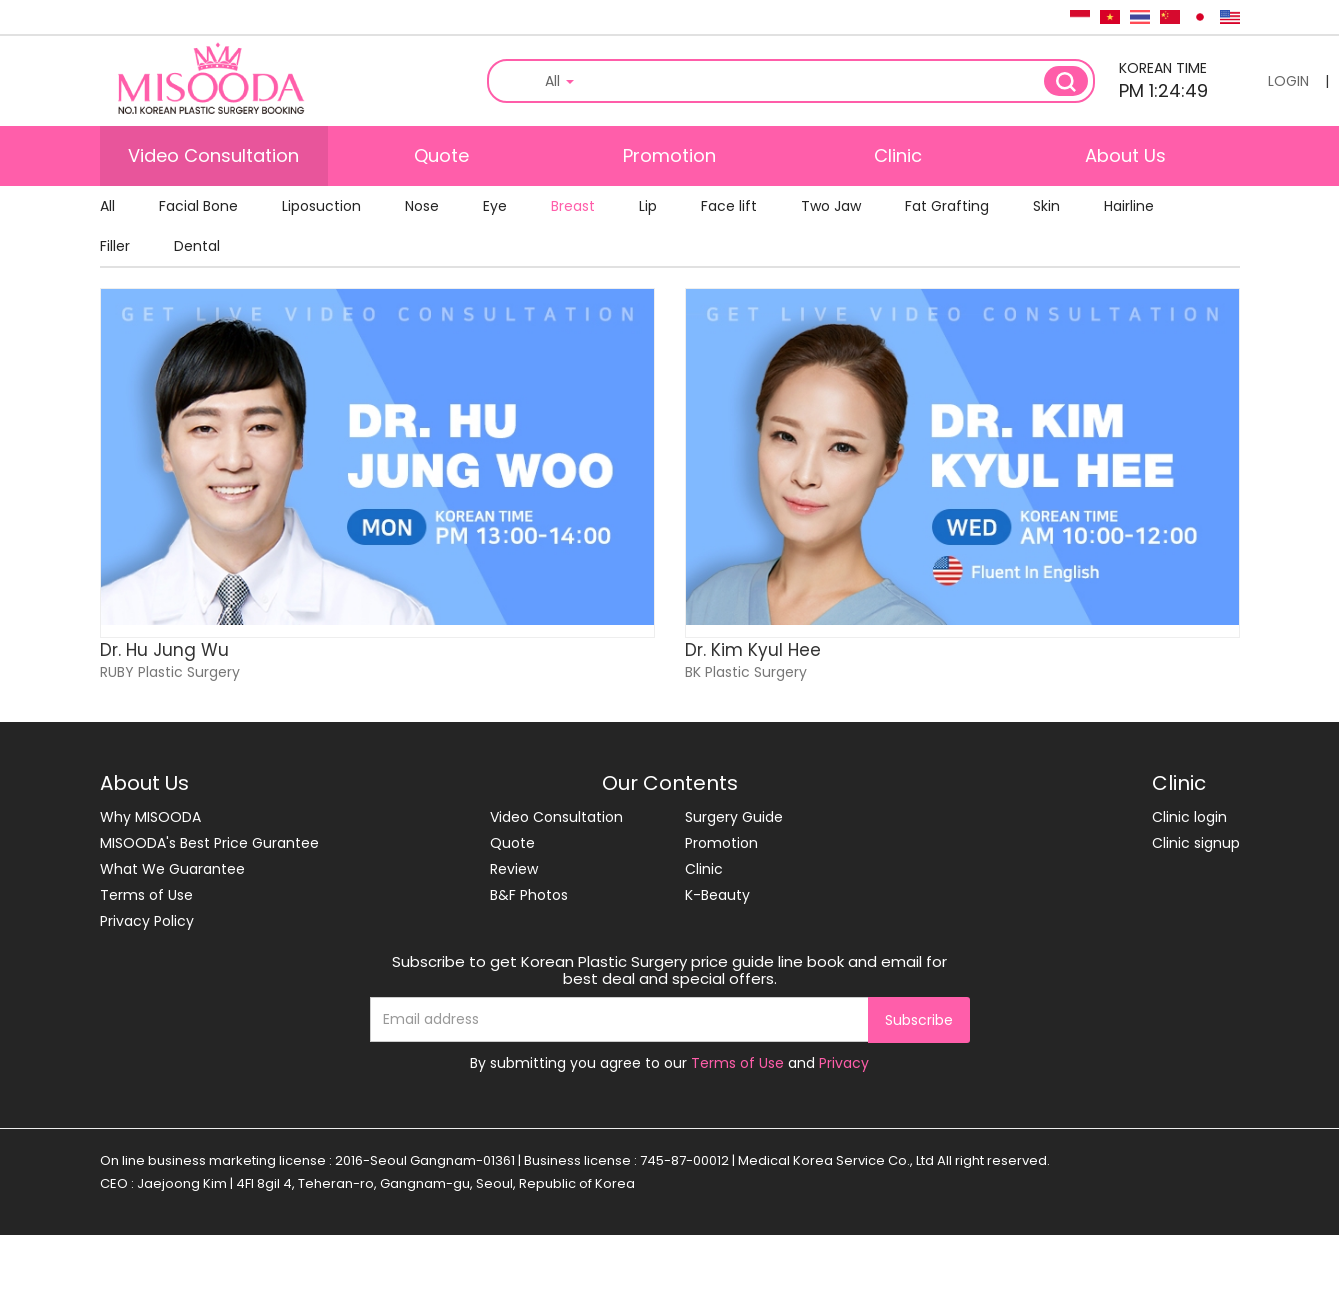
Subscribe (919, 1020)
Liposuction (321, 206)
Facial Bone (198, 206)
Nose (422, 206)
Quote (441, 155)
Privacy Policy (147, 921)
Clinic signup (1196, 843)
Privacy (844, 1063)
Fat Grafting (947, 206)
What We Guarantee (172, 869)
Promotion (669, 155)
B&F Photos (529, 895)
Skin (1046, 206)
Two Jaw (831, 206)
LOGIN (1288, 81)
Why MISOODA (150, 817)
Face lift (729, 206)
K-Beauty (717, 895)
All (107, 206)
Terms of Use (146, 895)
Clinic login (1189, 817)
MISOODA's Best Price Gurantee (209, 843)
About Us (1125, 155)
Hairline (1129, 206)
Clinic (898, 155)
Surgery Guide (734, 817)
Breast (573, 206)
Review (514, 869)
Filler (115, 246)
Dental (197, 246)
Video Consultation (213, 155)
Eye (495, 206)
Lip (648, 206)
